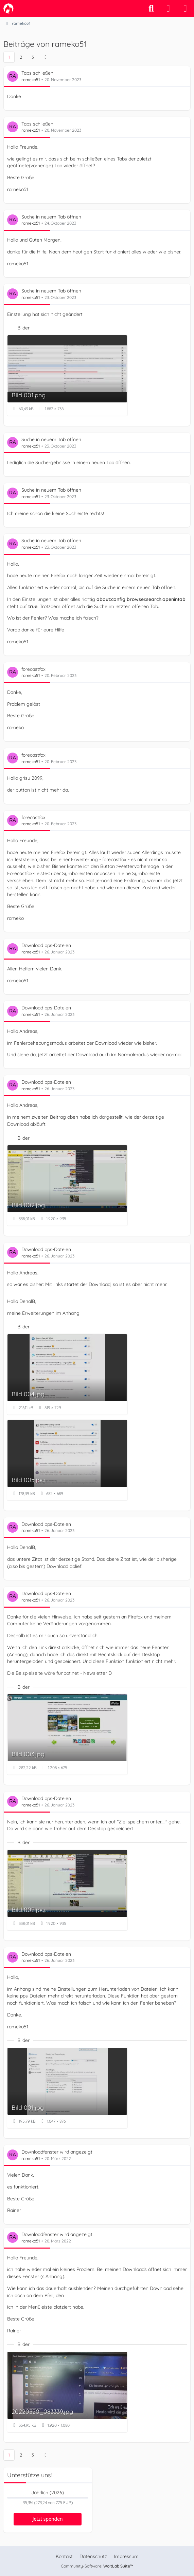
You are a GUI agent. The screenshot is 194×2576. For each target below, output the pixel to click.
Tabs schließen (37, 73)
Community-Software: (97, 2566)
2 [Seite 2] (21, 57)
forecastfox (33, 669)
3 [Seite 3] (33, 57)
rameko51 (30, 79)
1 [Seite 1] (9, 57)
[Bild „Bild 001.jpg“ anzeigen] (67, 2088)
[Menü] (185, 8)
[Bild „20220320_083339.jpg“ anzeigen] (67, 2392)
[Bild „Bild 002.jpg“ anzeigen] (67, 1185)
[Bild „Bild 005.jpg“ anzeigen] (67, 1460)
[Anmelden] (168, 8)
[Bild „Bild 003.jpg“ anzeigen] (67, 1734)
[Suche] (151, 8)
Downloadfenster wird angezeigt (56, 2152)
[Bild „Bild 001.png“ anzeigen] (67, 375)
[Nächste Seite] (45, 57)
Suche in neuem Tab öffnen (51, 216)
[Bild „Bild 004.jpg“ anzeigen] (67, 1374)
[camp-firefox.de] (8, 8)
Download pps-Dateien (46, 945)
